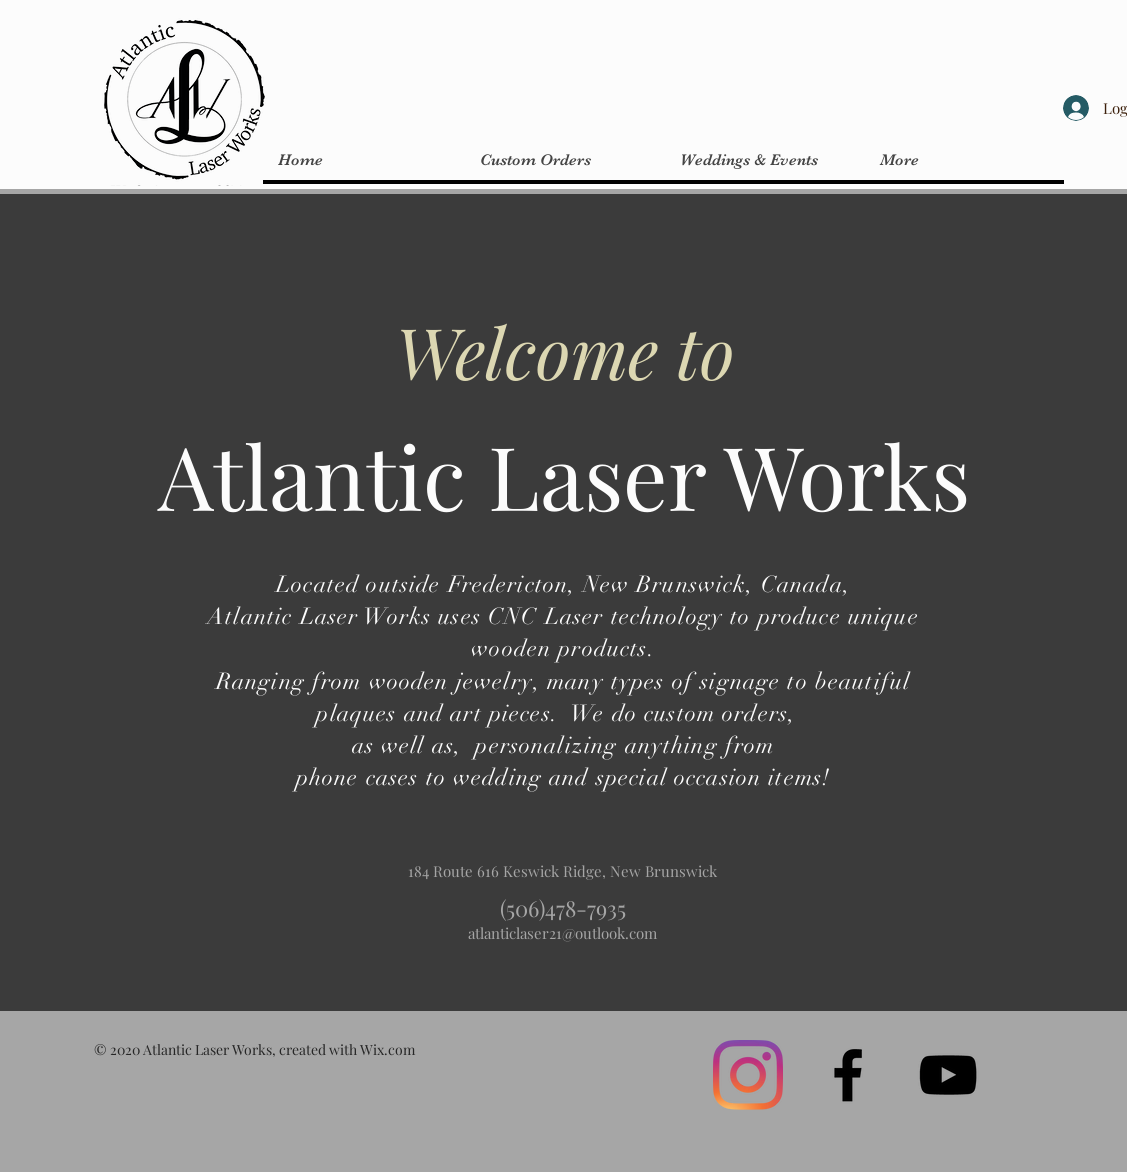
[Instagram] (748, 1075)
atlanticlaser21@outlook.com (562, 933)
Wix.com (387, 1049)
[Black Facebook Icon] (848, 1075)
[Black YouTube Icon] (948, 1075)
